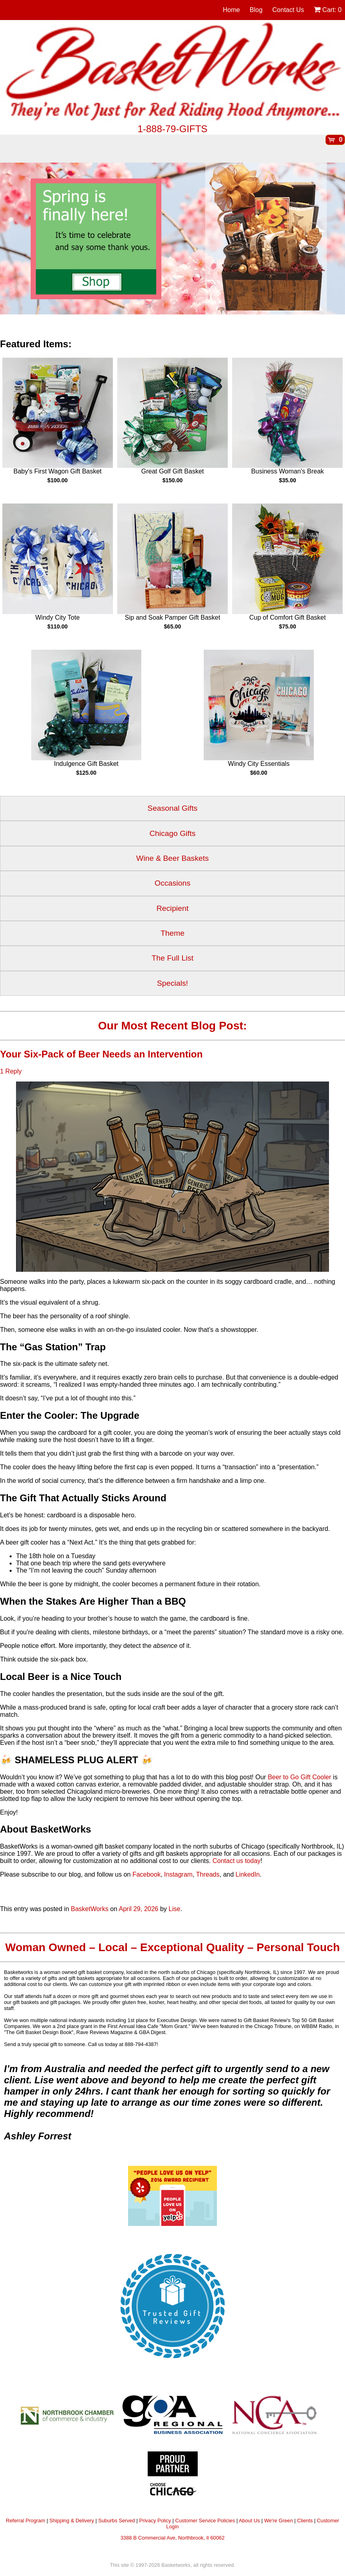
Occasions (172, 883)
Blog (256, 9)
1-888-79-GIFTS (173, 128)
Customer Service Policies (205, 2521)
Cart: (327, 9)
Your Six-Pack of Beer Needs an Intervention (101, 1054)
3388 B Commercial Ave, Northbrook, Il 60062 (172, 2538)
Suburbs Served (116, 2521)
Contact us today (237, 1860)
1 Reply (11, 1071)
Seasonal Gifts (173, 808)
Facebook (146, 1874)
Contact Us (288, 9)
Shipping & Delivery (71, 2521)
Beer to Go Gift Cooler (299, 1777)
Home (231, 9)
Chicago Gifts (172, 833)
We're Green (278, 2521)
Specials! (172, 983)
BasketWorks (89, 1908)
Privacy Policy (155, 2521)
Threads (208, 1874)
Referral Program (25, 2521)
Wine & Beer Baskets (172, 858)
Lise (174, 1908)
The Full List (173, 958)
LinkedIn (248, 1874)
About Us (249, 2521)
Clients (305, 2521)
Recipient (172, 908)
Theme (172, 933)
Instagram (178, 1874)
